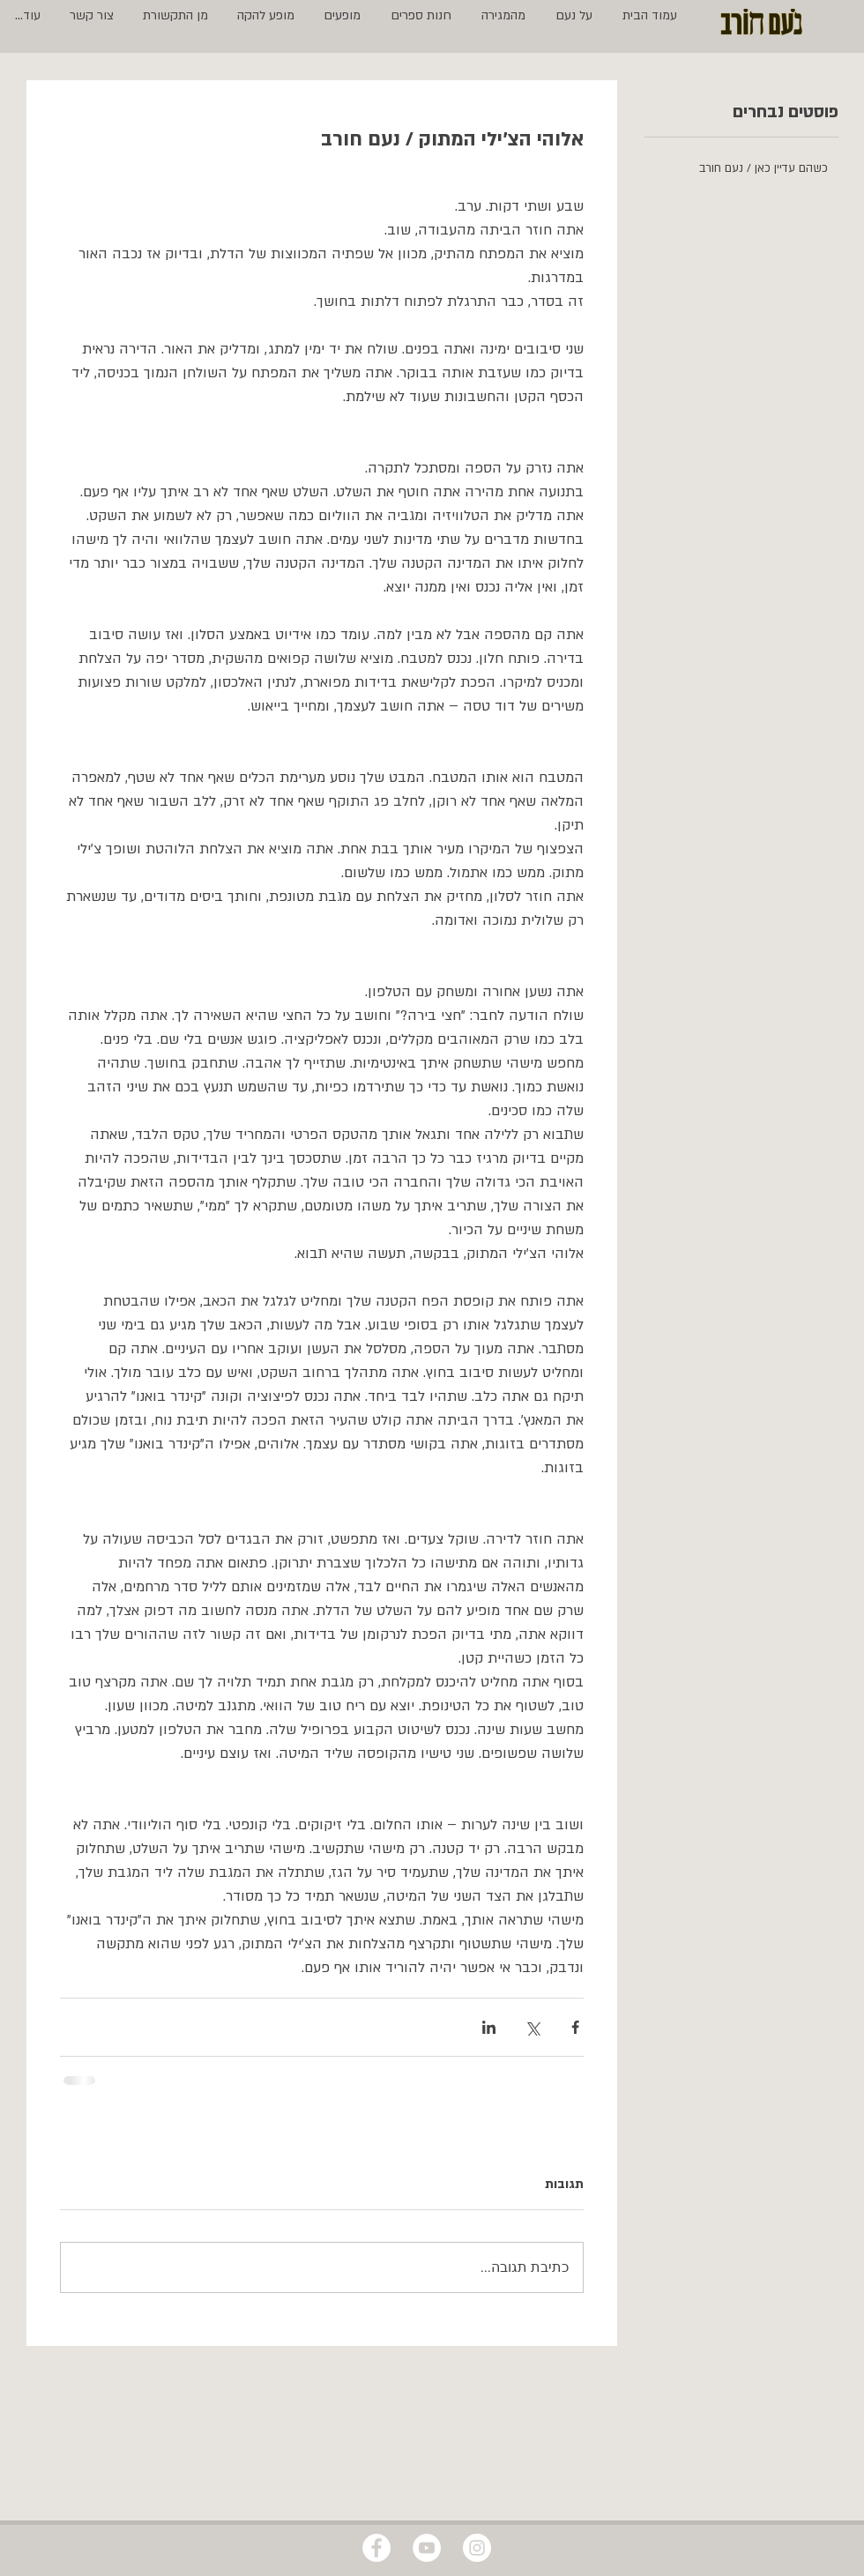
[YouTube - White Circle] (427, 2548)
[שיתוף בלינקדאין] (488, 2027)
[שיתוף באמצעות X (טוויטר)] (532, 2027)
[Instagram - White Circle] (477, 2548)
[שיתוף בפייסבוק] (575, 2027)
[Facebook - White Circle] (376, 2548)
